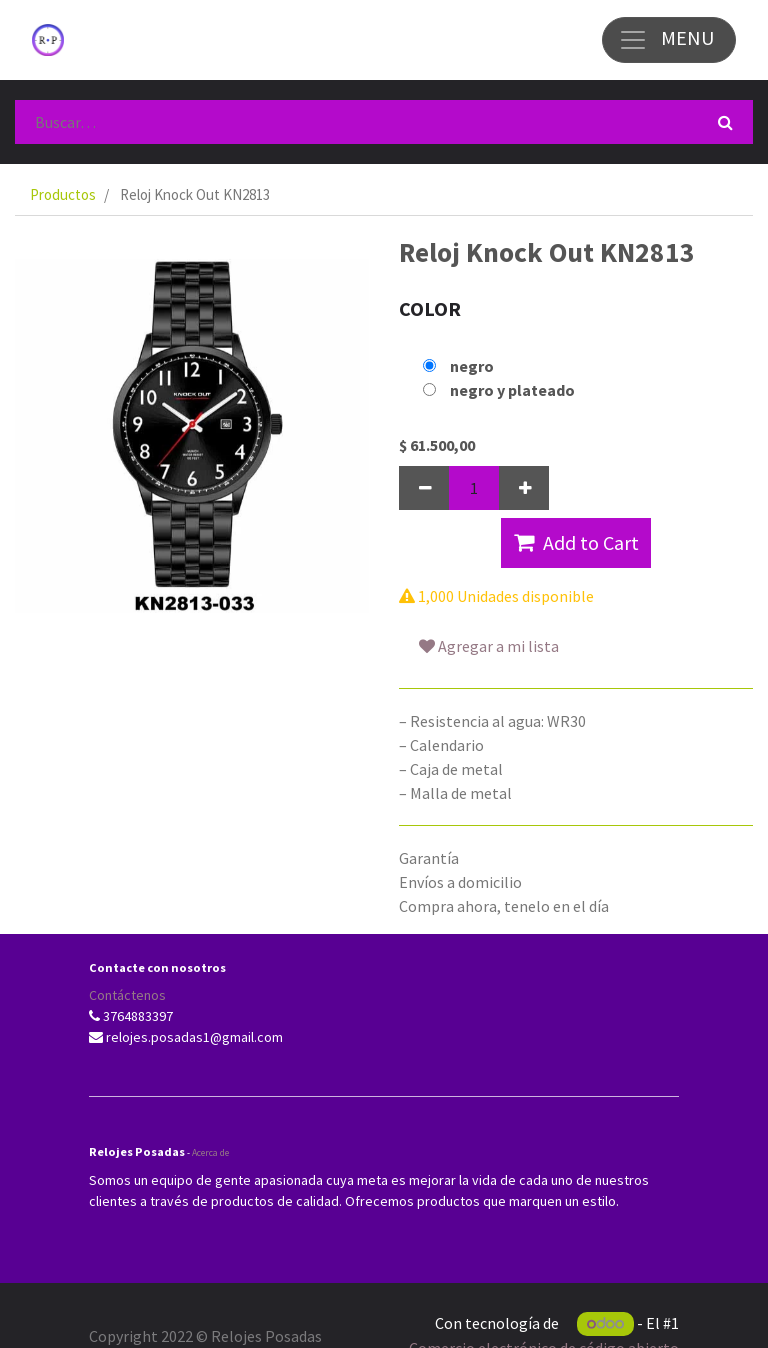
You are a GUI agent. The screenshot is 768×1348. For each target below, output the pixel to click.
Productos (63, 194)
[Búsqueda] (725, 122)
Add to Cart (576, 542)
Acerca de (210, 1152)
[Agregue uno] (524, 488)
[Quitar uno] (424, 488)
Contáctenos (127, 995)
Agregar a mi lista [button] (489, 646)
